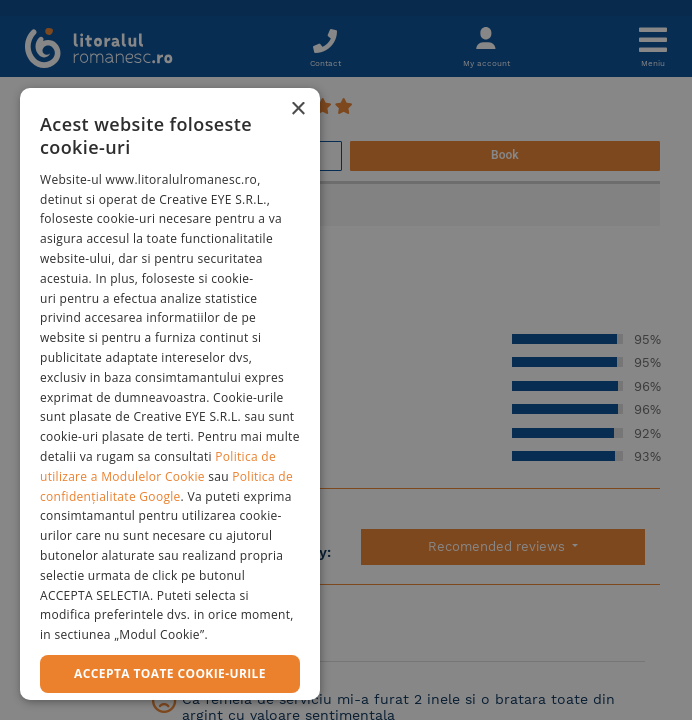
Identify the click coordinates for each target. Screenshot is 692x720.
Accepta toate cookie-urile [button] (170, 673)
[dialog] (170, 394)
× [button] (297, 109)
